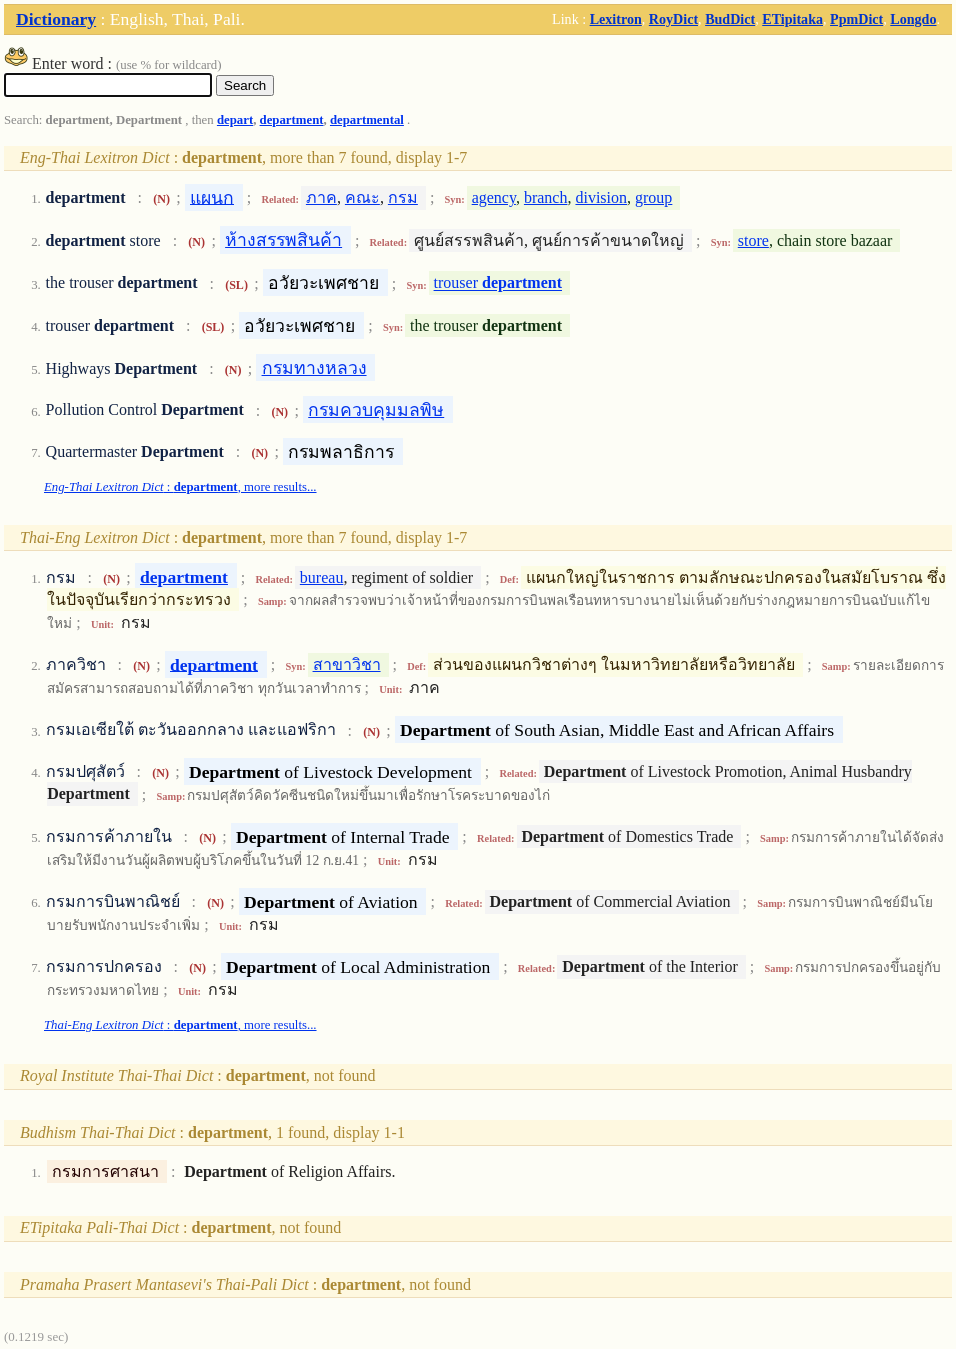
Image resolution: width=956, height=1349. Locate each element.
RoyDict (673, 19)
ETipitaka (792, 19)
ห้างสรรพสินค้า (283, 240)
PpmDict (856, 19)
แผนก (212, 197)
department (292, 120)
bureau (322, 577)
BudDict (730, 19)
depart (235, 120)
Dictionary (56, 19)
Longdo (913, 19)
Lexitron (616, 19)
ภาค (321, 197)
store (753, 240)
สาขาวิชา (347, 664)
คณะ (362, 197)
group (653, 197)
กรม (403, 197)
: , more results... (180, 487)
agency (494, 197)
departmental (367, 120)
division (601, 197)
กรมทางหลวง (314, 368)
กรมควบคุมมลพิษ (376, 410)
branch (546, 197)
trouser (498, 283)
